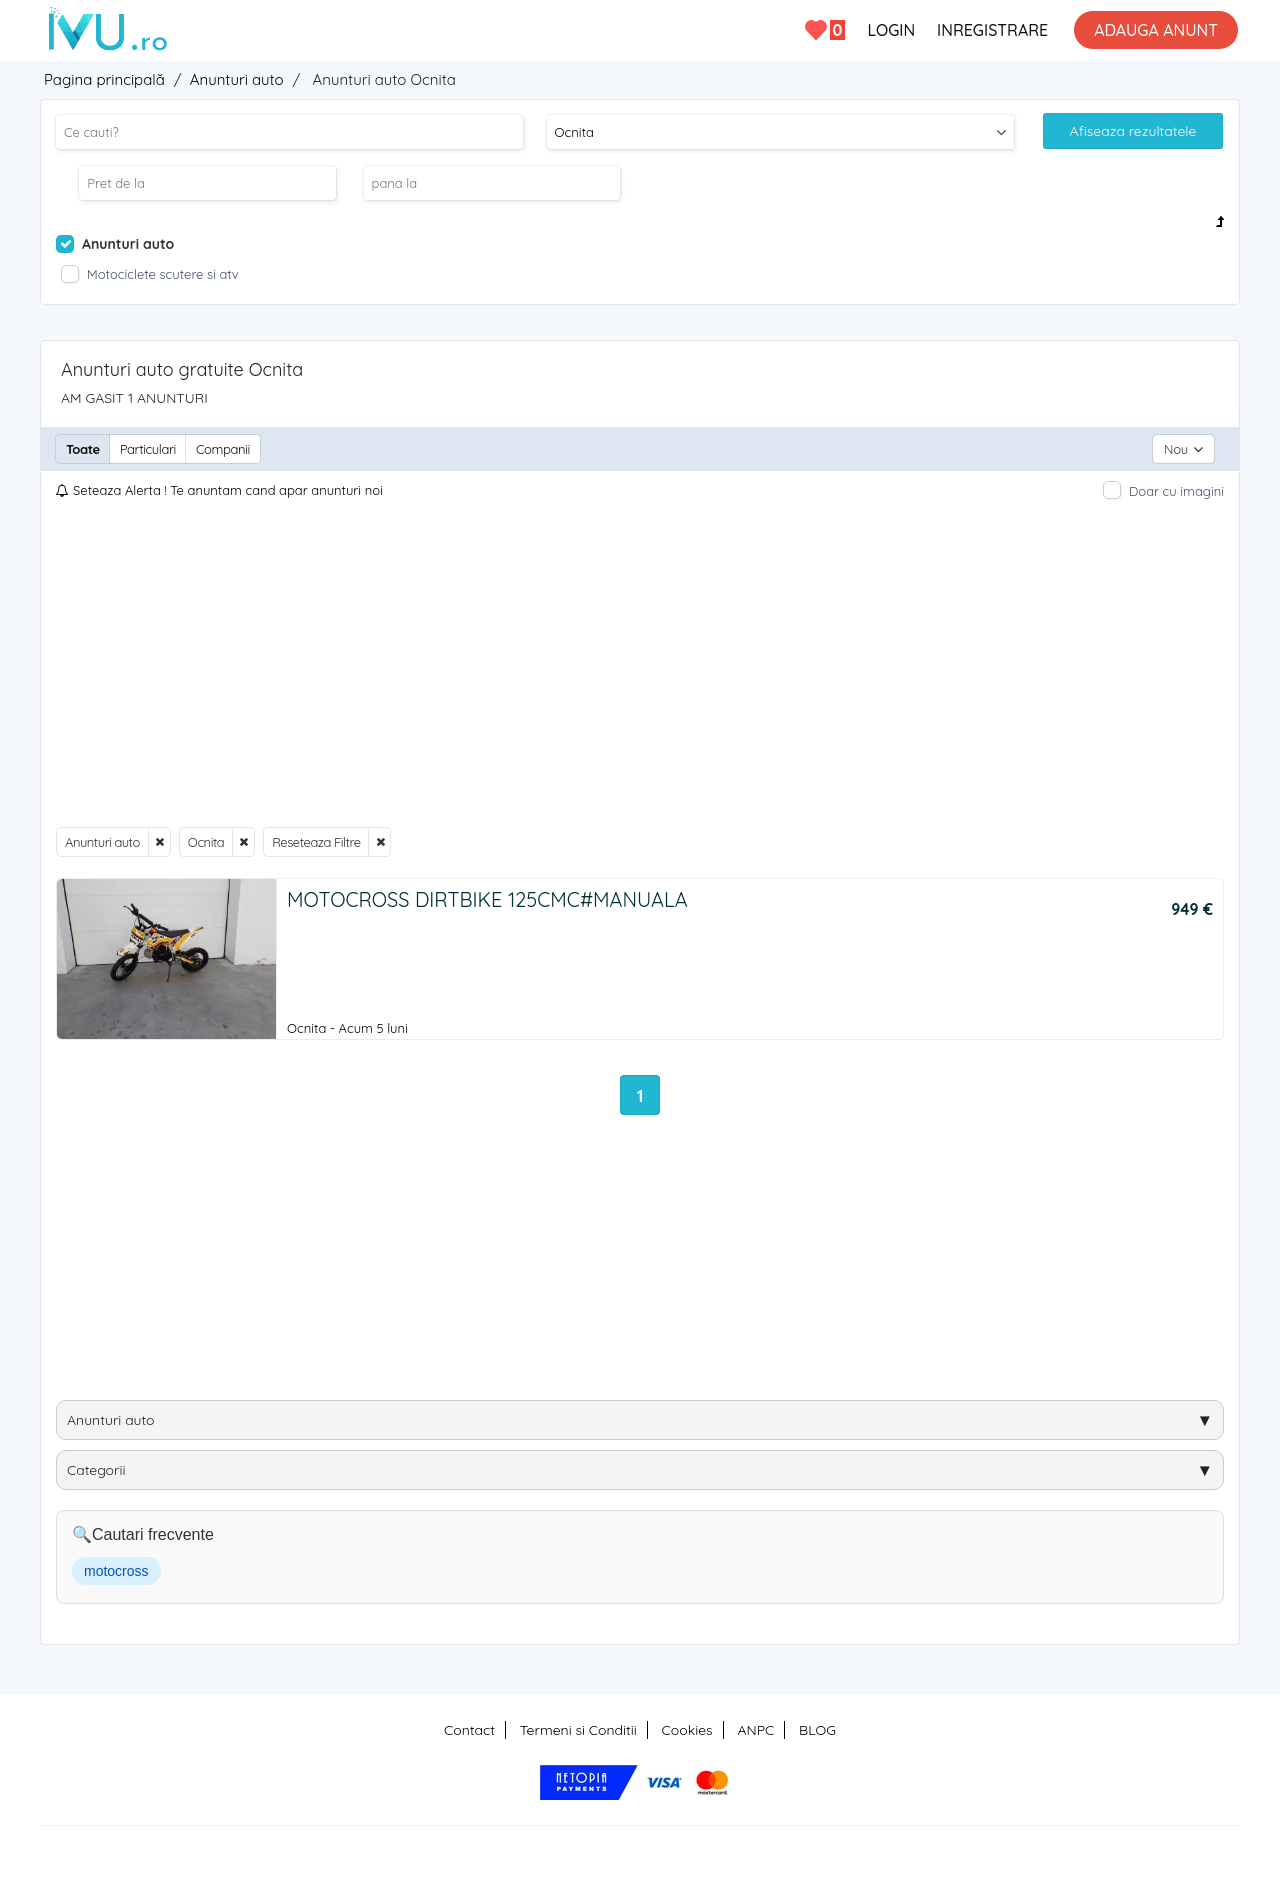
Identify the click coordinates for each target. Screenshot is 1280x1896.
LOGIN (891, 30)
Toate (83, 449)
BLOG (817, 1730)
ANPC (755, 1730)
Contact (469, 1730)
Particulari (148, 449)
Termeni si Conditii (578, 1730)
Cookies (687, 1730)
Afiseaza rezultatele (1133, 131)
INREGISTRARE (992, 30)
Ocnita (206, 842)
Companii (223, 449)
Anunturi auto (102, 842)
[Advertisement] (640, 664)
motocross (116, 1571)
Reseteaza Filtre (316, 842)
